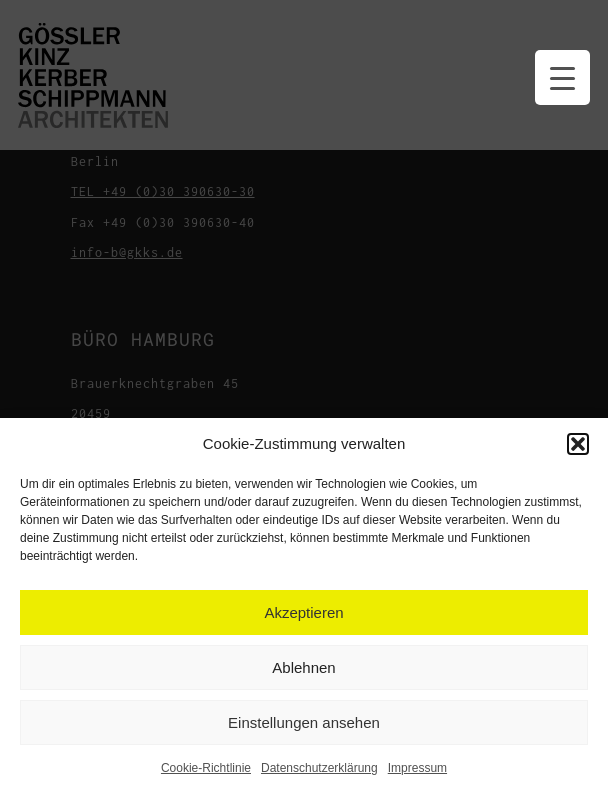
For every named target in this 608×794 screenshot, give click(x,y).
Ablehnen (303, 667)
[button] (578, 444)
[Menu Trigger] (562, 77)
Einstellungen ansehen (304, 722)
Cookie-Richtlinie (206, 768)
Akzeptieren (303, 612)
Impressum (417, 768)
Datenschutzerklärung (319, 768)
